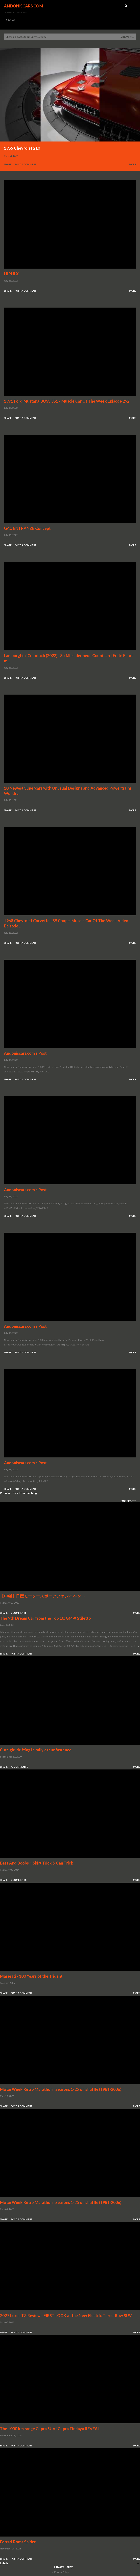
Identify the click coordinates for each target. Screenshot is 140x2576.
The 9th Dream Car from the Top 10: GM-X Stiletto (45, 1618)
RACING (10, 20)
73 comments (19, 1766)
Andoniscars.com (23, 5)
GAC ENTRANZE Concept (27, 528)
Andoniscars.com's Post (25, 1053)
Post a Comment (25, 164)
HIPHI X (11, 273)
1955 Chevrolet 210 (22, 148)
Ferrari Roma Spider (18, 2541)
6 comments (18, 1612)
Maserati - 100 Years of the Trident (31, 1976)
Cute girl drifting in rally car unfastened (35, 1749)
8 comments (18, 1879)
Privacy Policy (61, 2572)
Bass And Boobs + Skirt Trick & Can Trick (36, 1863)
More (132, 164)
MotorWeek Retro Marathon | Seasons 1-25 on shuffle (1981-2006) (60, 2089)
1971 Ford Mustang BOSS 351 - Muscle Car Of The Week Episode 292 (67, 401)
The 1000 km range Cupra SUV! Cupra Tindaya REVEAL (50, 2428)
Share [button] (8, 164)
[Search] (126, 6)
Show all (127, 36)
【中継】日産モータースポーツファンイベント (42, 1595)
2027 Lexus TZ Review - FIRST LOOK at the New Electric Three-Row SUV (66, 2315)
